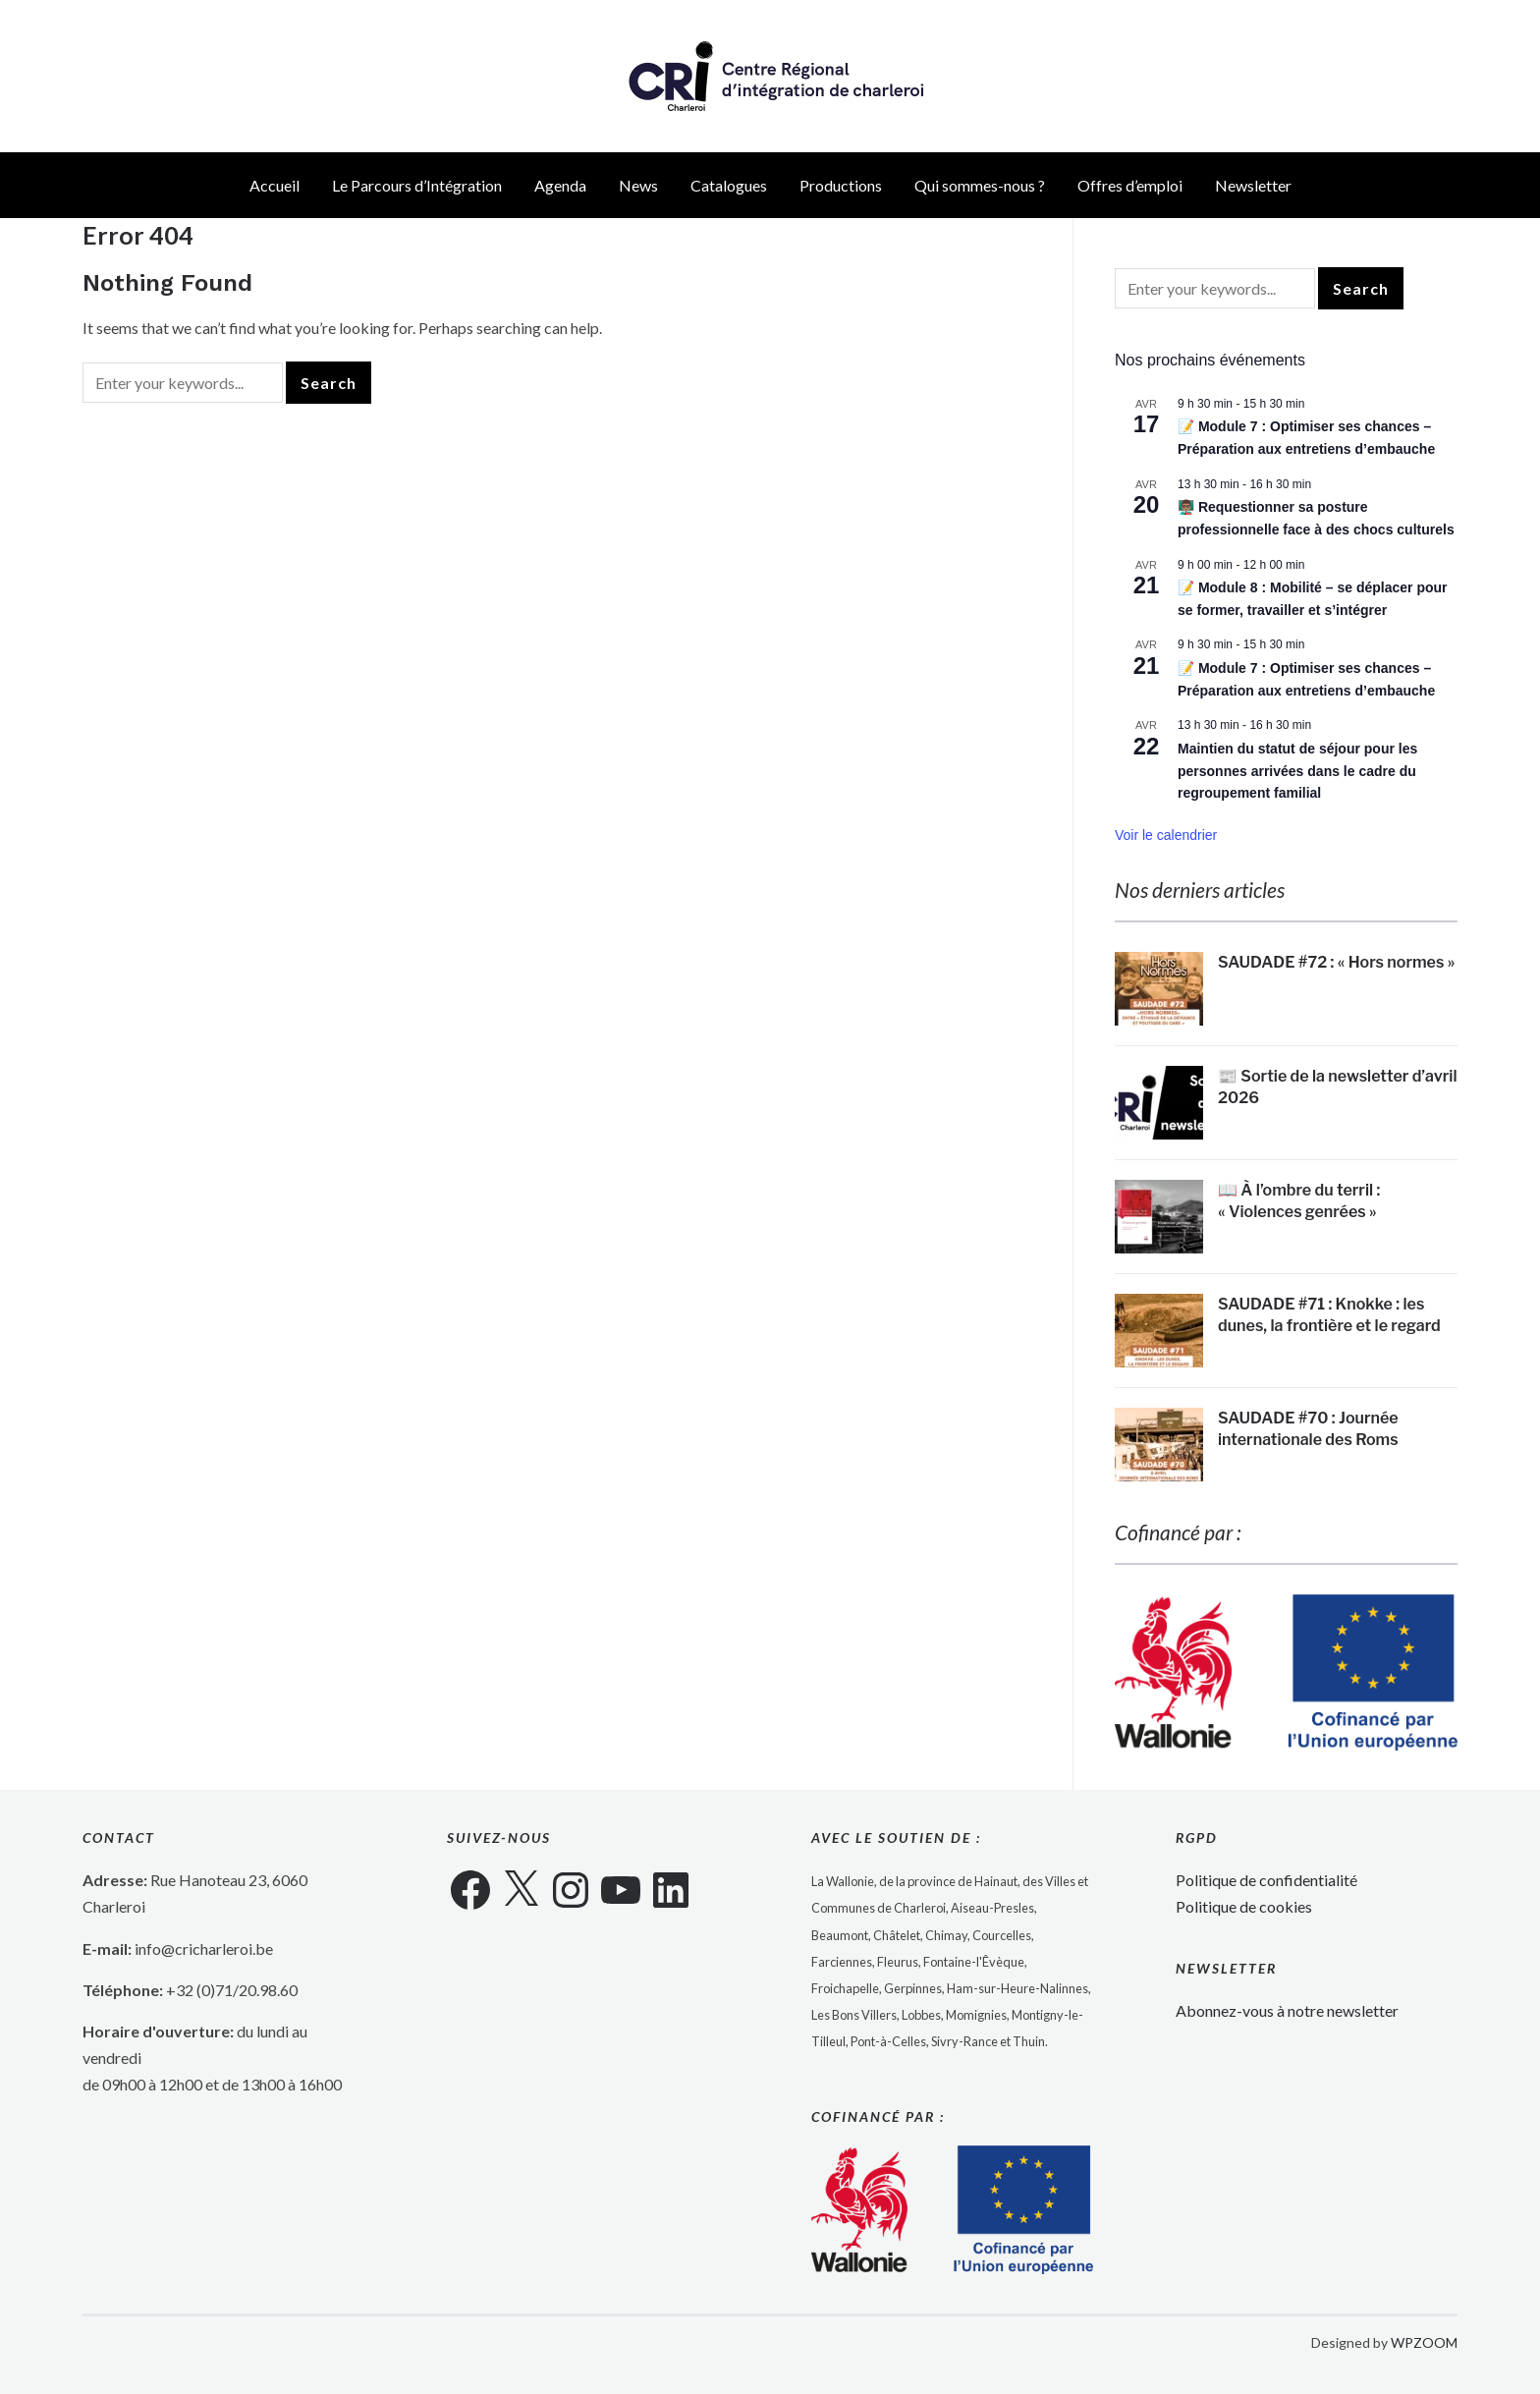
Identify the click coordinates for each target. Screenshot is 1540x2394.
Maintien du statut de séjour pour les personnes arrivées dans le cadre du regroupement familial (1297, 771)
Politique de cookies (1244, 1907)
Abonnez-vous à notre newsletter (1287, 2010)
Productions (840, 185)
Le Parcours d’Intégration (417, 185)
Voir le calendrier (1166, 835)
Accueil (274, 185)
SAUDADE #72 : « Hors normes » (1336, 962)
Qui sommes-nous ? (979, 185)
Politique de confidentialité (1266, 1880)
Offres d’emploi (1129, 185)
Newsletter (1253, 185)
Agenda (560, 185)
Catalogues (728, 185)
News (638, 185)
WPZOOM (1424, 2342)
